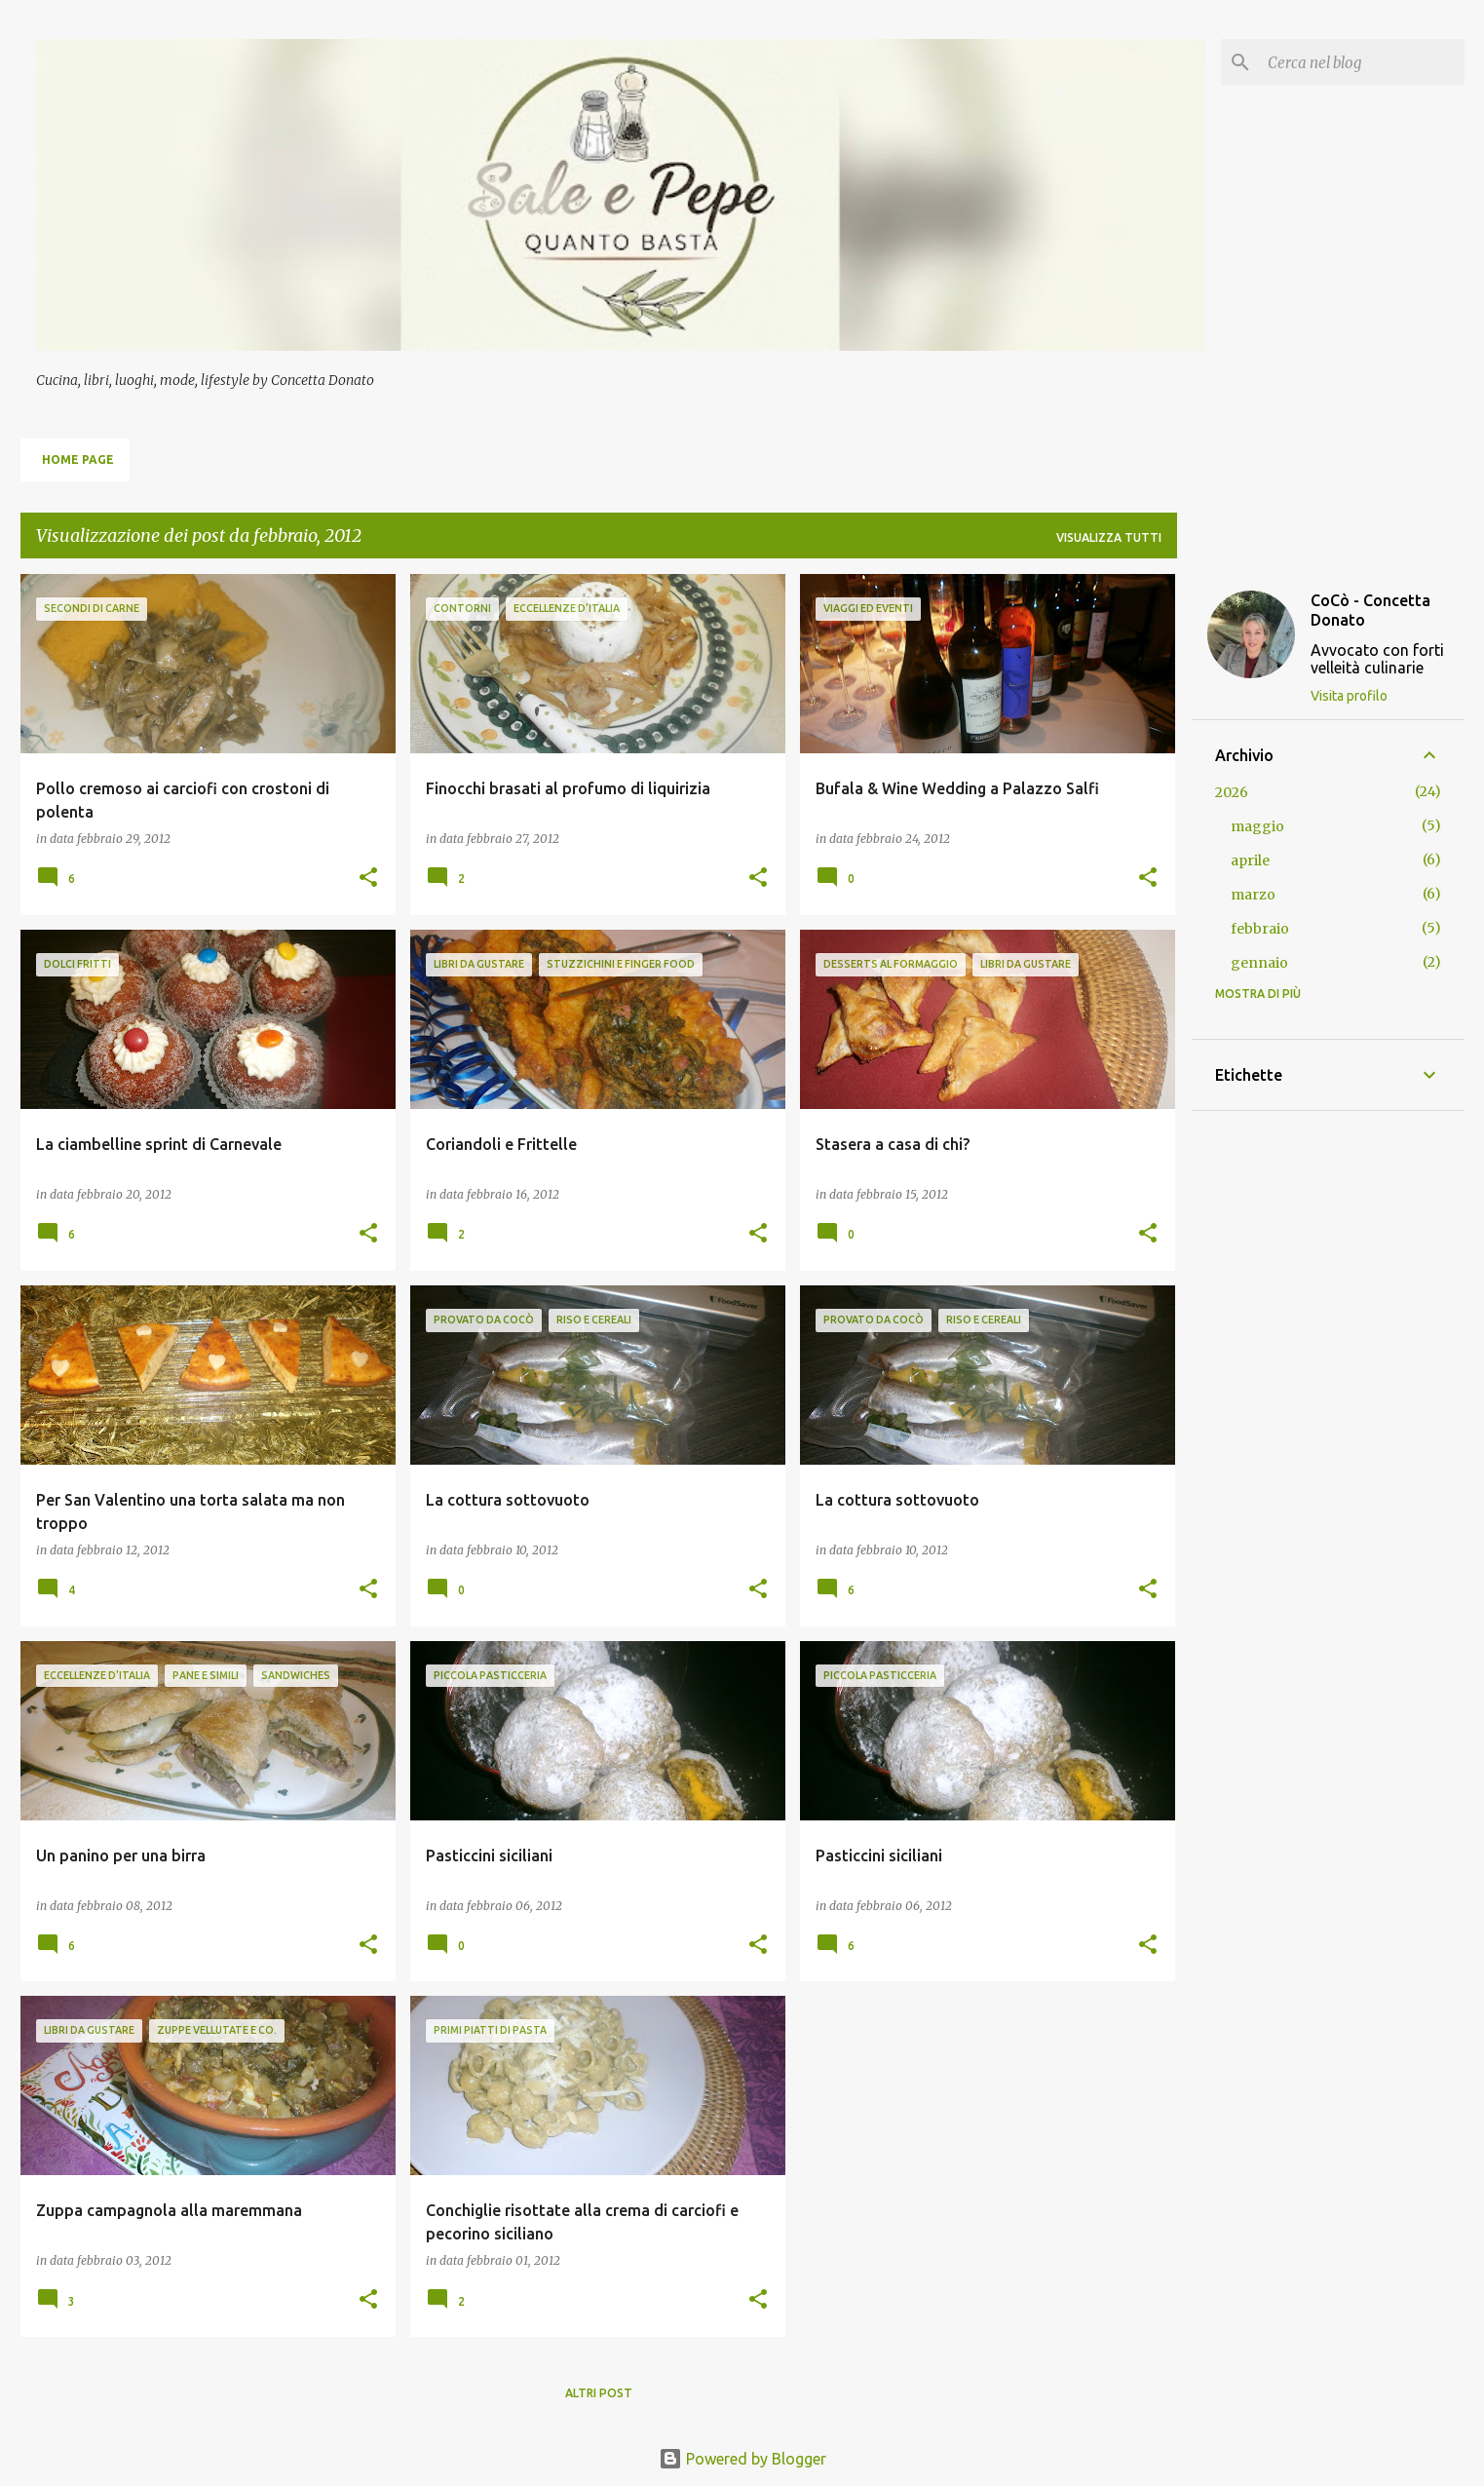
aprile (1250, 860)
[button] (368, 878)
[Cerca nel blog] (1362, 62)
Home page (78, 459)
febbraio (1260, 928)
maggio (1257, 826)
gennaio (1259, 963)
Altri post (598, 2393)
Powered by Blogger (742, 2458)
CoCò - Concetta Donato (1370, 610)
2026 (1231, 792)
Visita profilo (1349, 696)
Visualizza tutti (1108, 537)
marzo (1253, 894)
